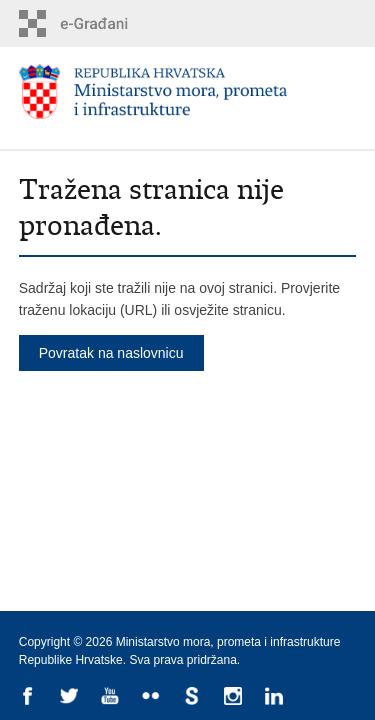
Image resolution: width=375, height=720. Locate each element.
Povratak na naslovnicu (111, 353)
